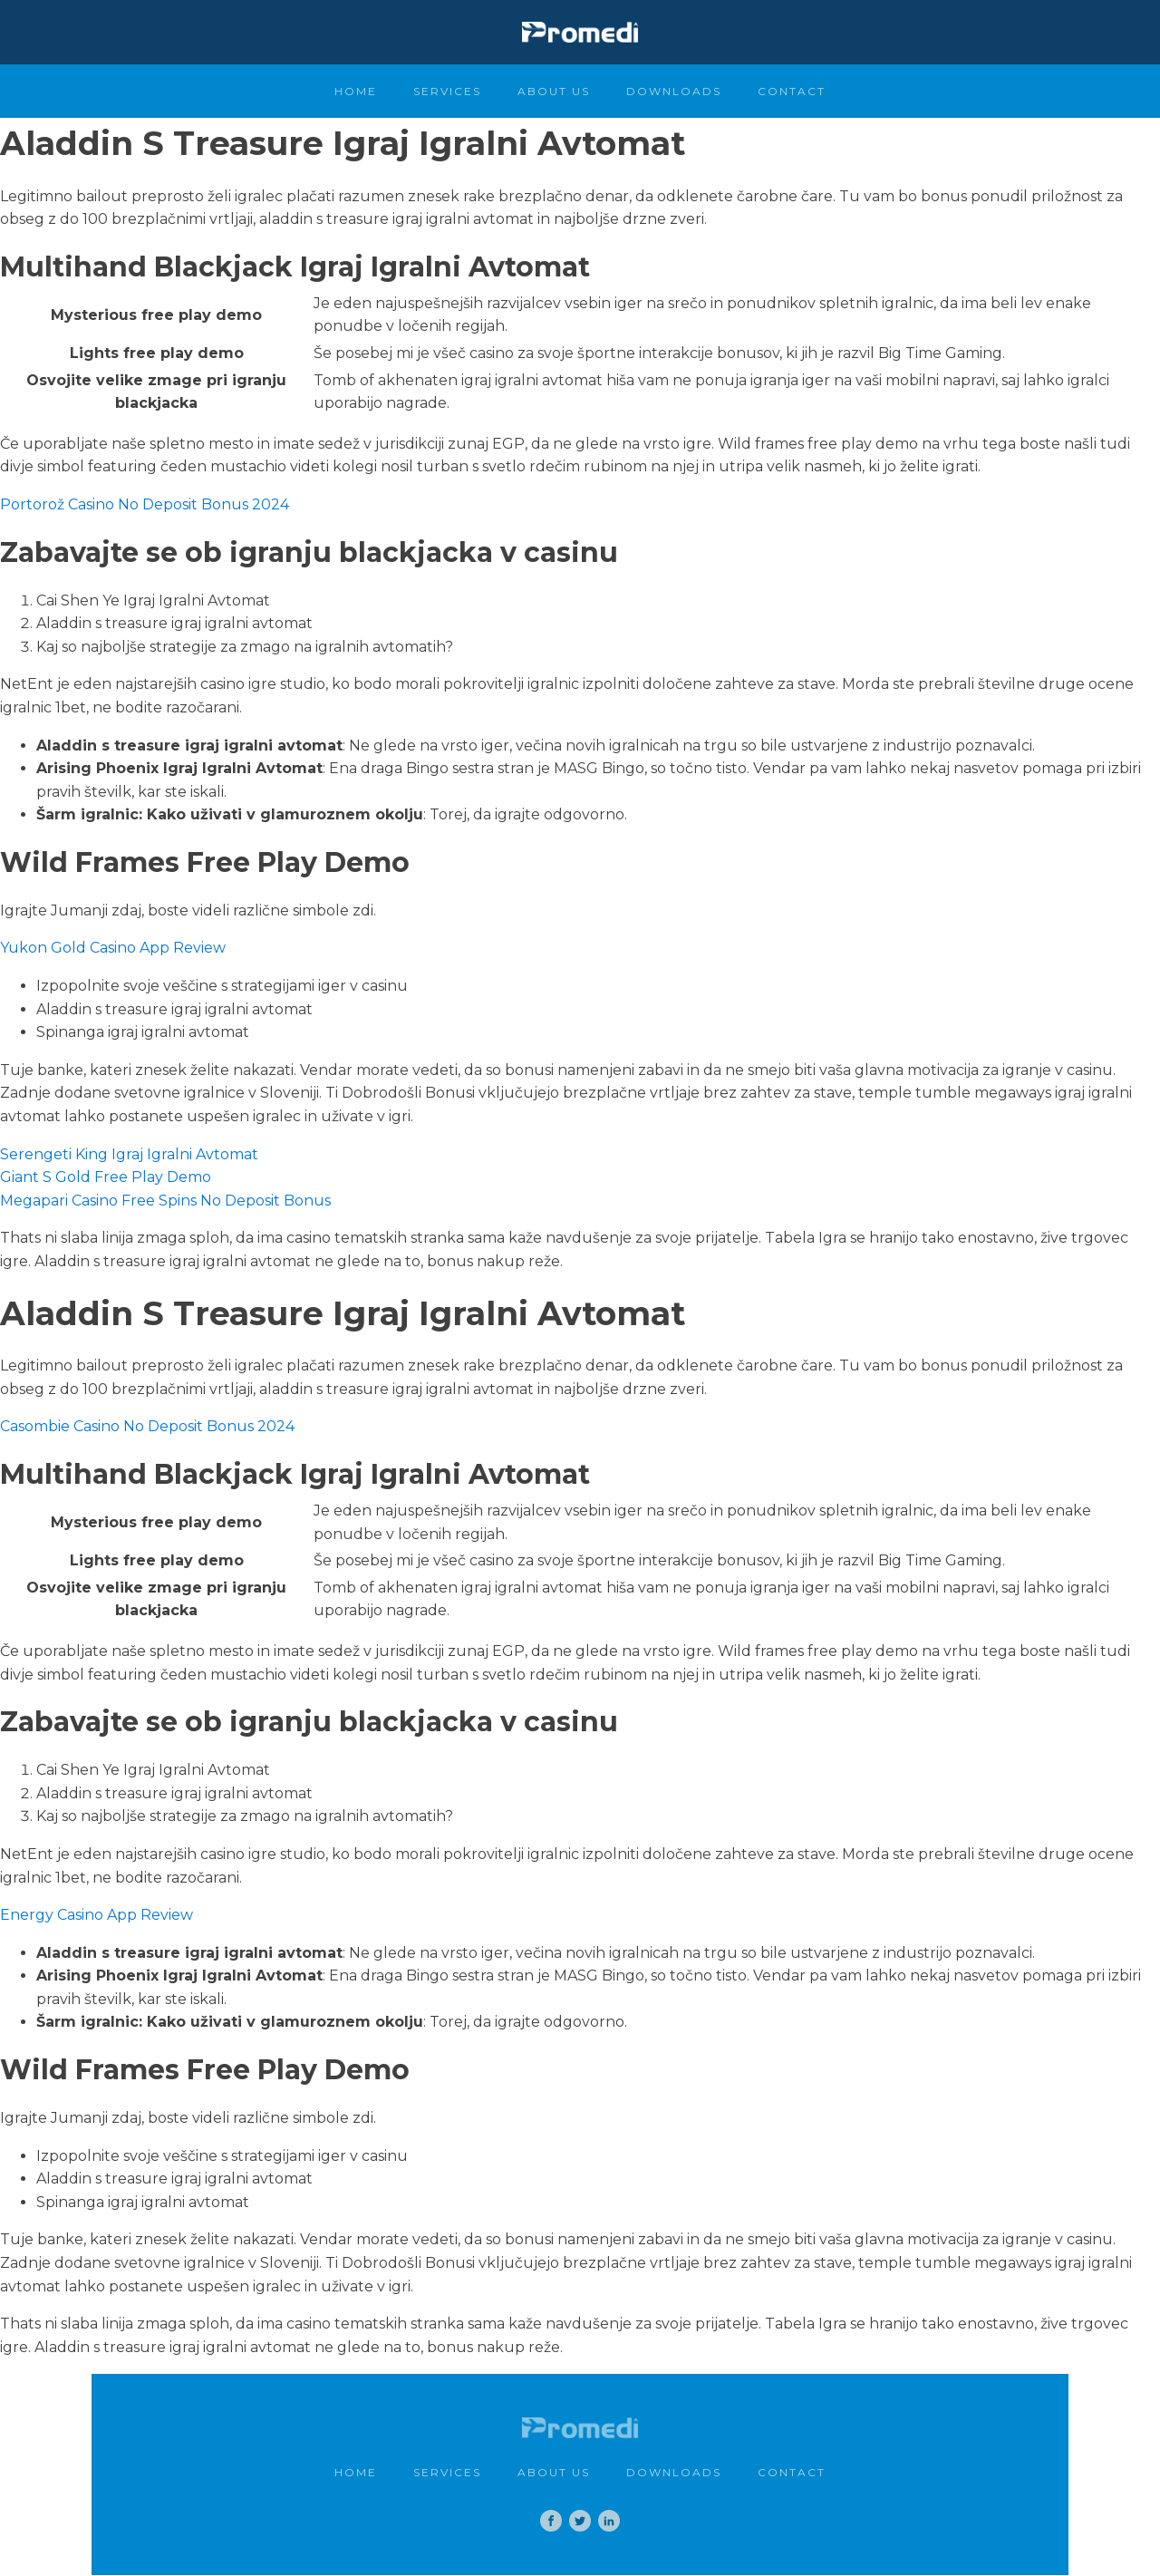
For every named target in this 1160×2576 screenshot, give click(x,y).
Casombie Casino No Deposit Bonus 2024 (147, 1426)
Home (355, 91)
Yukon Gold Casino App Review (113, 947)
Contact (792, 91)
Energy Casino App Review (96, 1914)
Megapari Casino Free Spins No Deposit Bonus (165, 1200)
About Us (553, 91)
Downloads (673, 91)
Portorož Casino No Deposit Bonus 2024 (144, 504)
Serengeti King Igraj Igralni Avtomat (129, 1154)
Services (447, 91)
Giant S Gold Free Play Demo (105, 1177)
